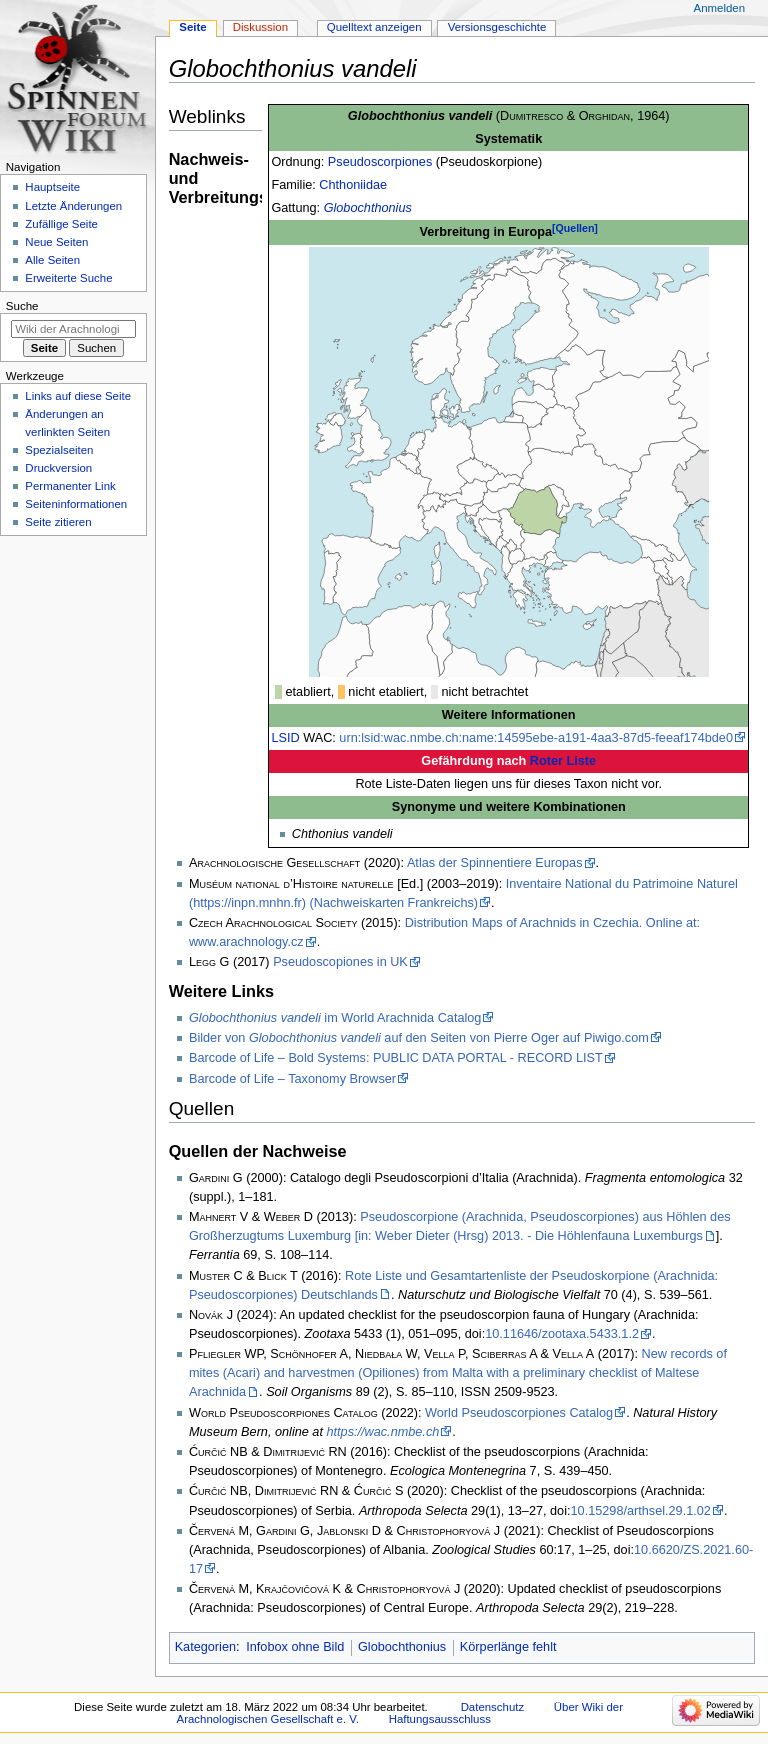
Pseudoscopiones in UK (340, 962)
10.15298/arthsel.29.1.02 (641, 1511)
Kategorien (205, 1647)
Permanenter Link (70, 486)
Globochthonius (368, 208)
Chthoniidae (353, 185)
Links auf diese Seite (78, 396)
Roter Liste (563, 761)
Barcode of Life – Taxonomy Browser (292, 1079)
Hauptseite (52, 187)
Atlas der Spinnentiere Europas (495, 863)
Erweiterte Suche (68, 278)
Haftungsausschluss (440, 1719)
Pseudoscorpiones (380, 162)
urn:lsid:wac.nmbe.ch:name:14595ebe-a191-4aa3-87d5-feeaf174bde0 (536, 738)
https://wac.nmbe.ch (382, 1432)
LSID (285, 738)
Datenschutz (493, 1707)
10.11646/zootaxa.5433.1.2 (562, 1334)
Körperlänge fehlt (508, 1647)
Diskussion (260, 27)
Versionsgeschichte (497, 27)
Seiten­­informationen (76, 504)
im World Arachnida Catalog (335, 1018)
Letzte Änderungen (73, 206)
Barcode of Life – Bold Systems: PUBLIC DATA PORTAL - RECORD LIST (396, 1058)
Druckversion (58, 468)
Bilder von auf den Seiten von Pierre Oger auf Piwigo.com (419, 1038)
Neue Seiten (56, 242)
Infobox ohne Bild (295, 1647)
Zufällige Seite (61, 224)
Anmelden (720, 8)
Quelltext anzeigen (374, 27)
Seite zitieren (58, 522)
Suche (22, 306)
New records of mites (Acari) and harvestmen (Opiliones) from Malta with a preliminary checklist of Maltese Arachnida (458, 1373)
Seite (192, 27)
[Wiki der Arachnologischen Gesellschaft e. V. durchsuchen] (73, 329)
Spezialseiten (59, 450)
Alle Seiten (52, 260)
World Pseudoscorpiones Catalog (519, 1413)
